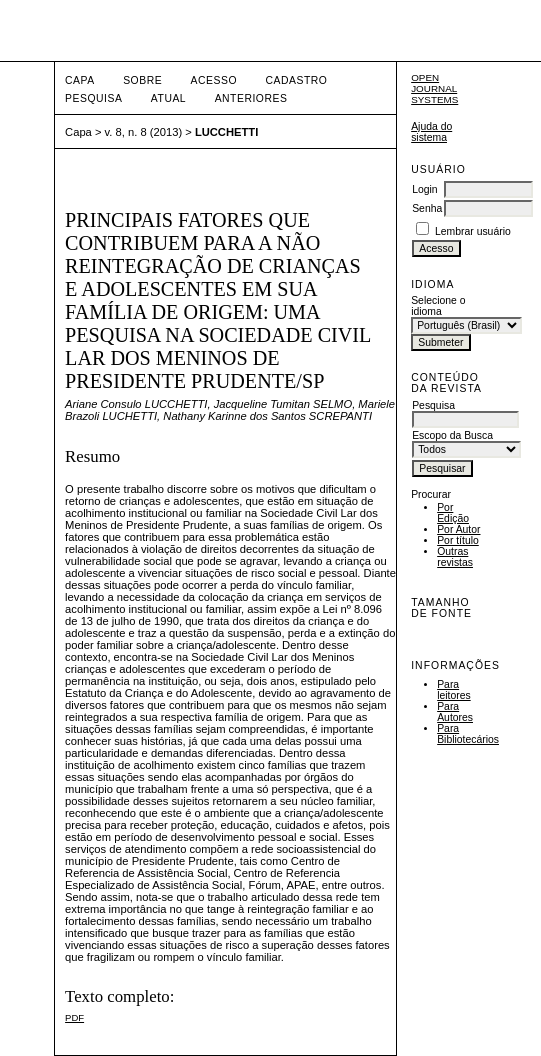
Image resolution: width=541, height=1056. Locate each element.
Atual (168, 98)
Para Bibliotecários (468, 734)
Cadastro (296, 80)
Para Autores (455, 712)
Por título (458, 540)
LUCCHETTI (226, 132)
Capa (80, 80)
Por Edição (453, 513)
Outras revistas (455, 557)
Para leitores (454, 690)
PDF (74, 1017)
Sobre (142, 80)
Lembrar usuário (473, 231)
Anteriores (251, 98)
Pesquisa (93, 98)
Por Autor (458, 529)
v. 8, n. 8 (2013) (144, 132)
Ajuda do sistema (431, 132)
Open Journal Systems (434, 88)
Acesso (214, 80)
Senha (427, 208)
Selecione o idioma (438, 306)
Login (424, 189)
